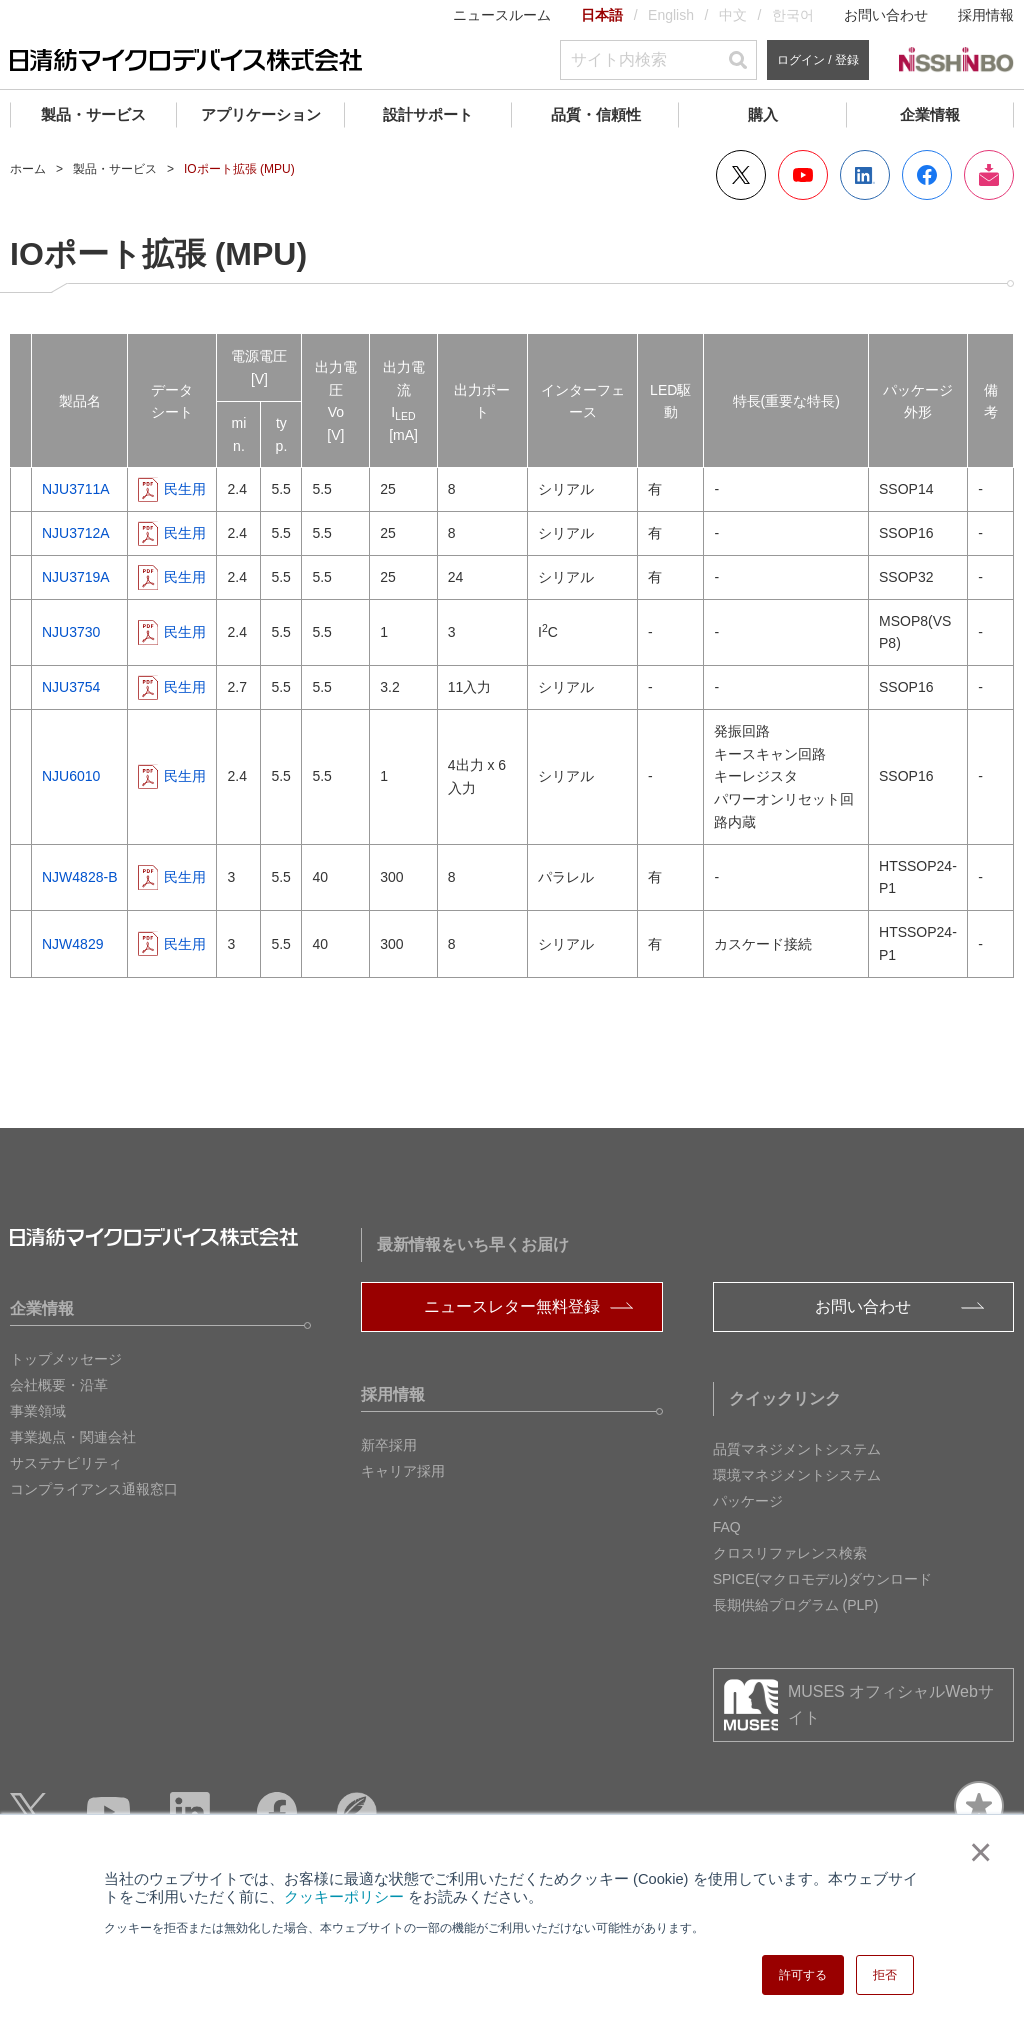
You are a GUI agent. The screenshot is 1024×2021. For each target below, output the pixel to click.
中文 (733, 15)
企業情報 (930, 114)
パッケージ (748, 1501)
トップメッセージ (66, 1359)
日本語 (602, 15)
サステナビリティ (66, 1463)
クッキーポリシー (344, 1897)
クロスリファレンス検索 (790, 1553)
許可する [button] (803, 1975)
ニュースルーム (502, 15)
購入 (763, 114)
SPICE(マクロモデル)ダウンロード (822, 1579)
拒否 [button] (885, 1975)
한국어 (793, 15)
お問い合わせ (886, 15)
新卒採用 (389, 1445)
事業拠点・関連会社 (73, 1437)
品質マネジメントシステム (797, 1449)
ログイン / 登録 (818, 60)
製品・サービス (93, 114)
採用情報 (986, 15)
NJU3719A (76, 577)
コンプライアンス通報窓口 (94, 1489)
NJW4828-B (79, 877)
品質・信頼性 (596, 114)
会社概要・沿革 (59, 1385)
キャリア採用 (403, 1471)
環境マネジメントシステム (797, 1475)
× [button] (976, 1852)
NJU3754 (71, 687)
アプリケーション (261, 114)
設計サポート (428, 114)
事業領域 (38, 1411)
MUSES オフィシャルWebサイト (891, 1704)
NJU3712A (76, 533)
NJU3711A (76, 489)
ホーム (28, 169)
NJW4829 (72, 944)
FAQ (727, 1527)
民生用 (185, 489)
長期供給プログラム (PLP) (796, 1605)
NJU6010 (71, 776)
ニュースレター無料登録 (512, 1306)
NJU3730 (71, 632)
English (671, 15)
